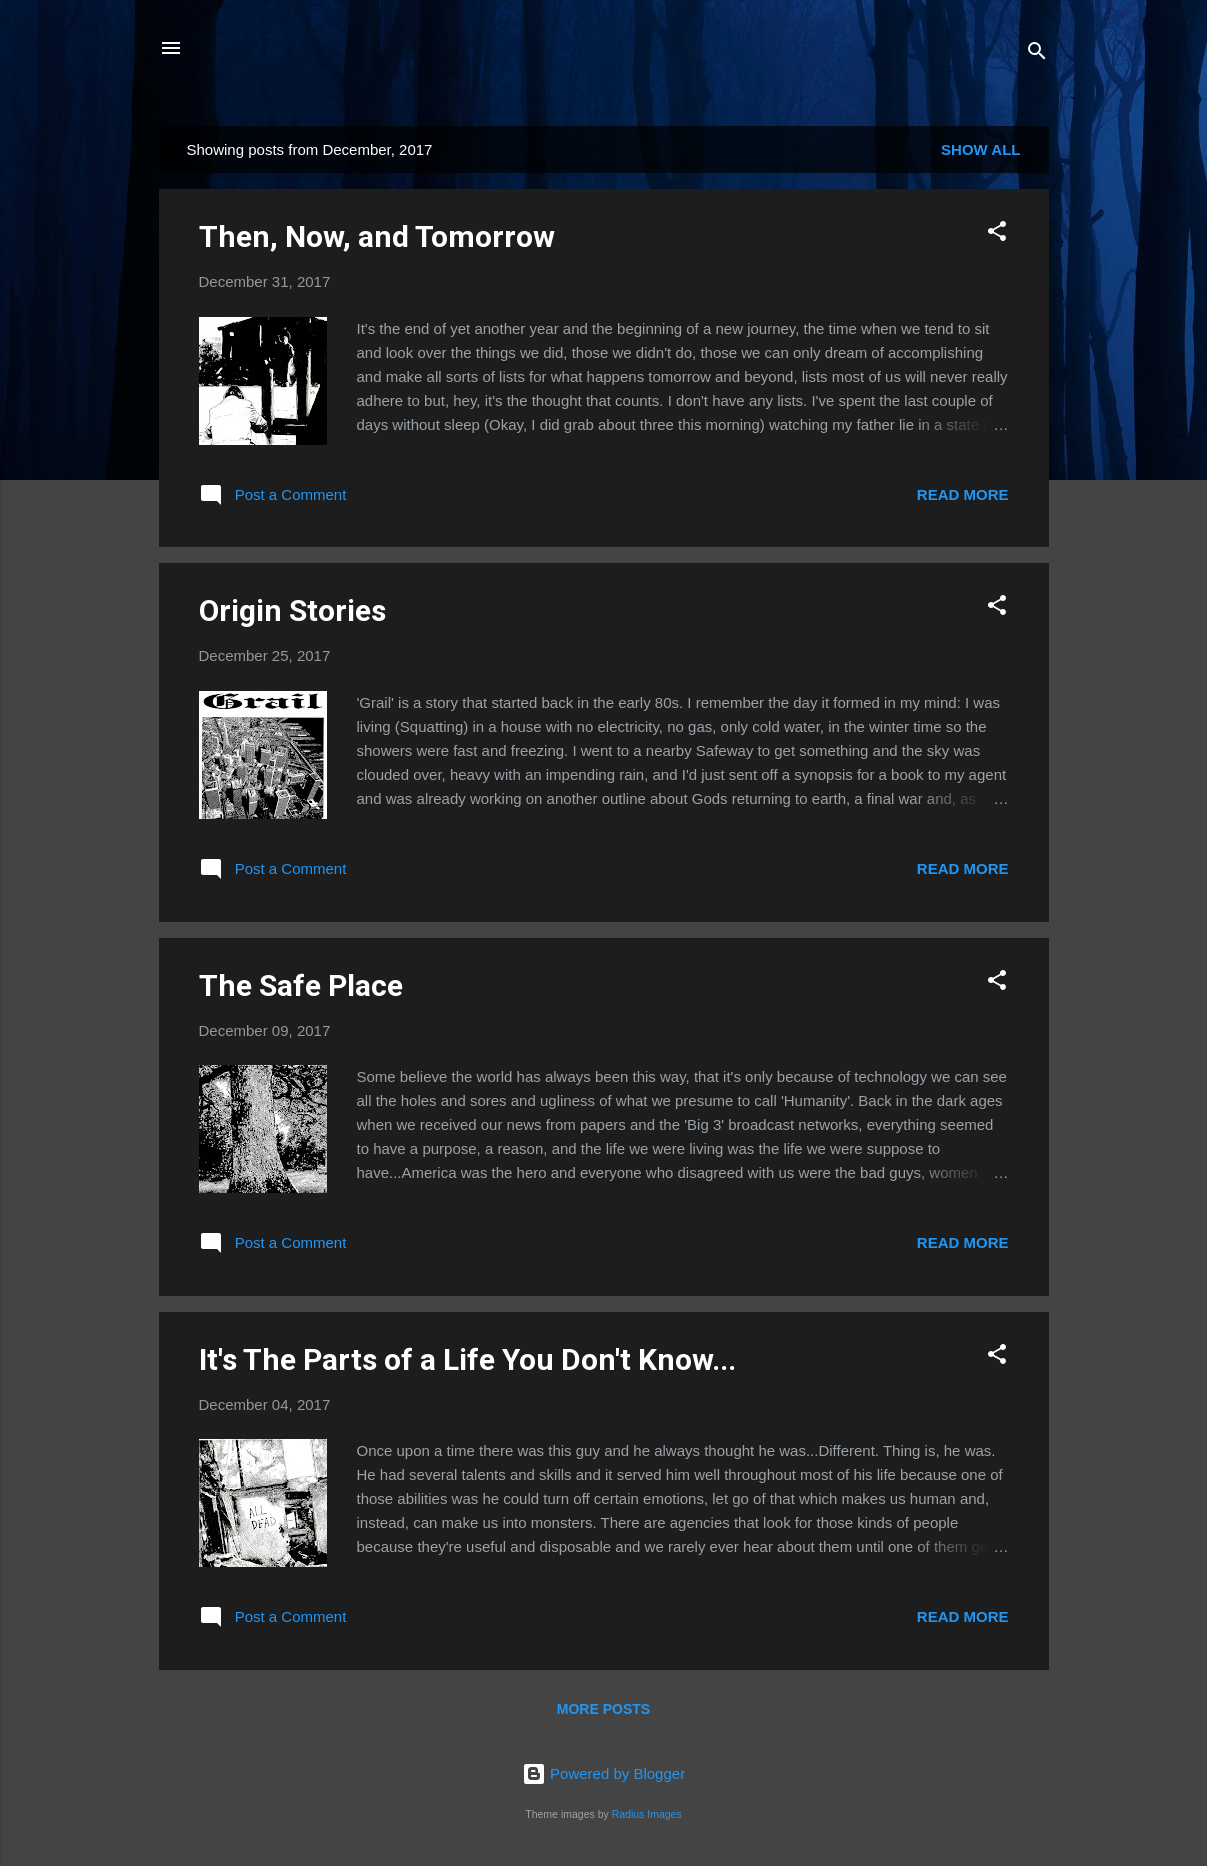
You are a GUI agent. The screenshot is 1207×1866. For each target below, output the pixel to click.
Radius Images (647, 1814)
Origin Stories (292, 610)
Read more (963, 494)
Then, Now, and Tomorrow (377, 236)
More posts (603, 1709)
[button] (997, 234)
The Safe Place (301, 985)
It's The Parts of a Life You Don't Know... (467, 1359)
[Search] (1037, 54)
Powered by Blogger (603, 1773)
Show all (980, 149)
